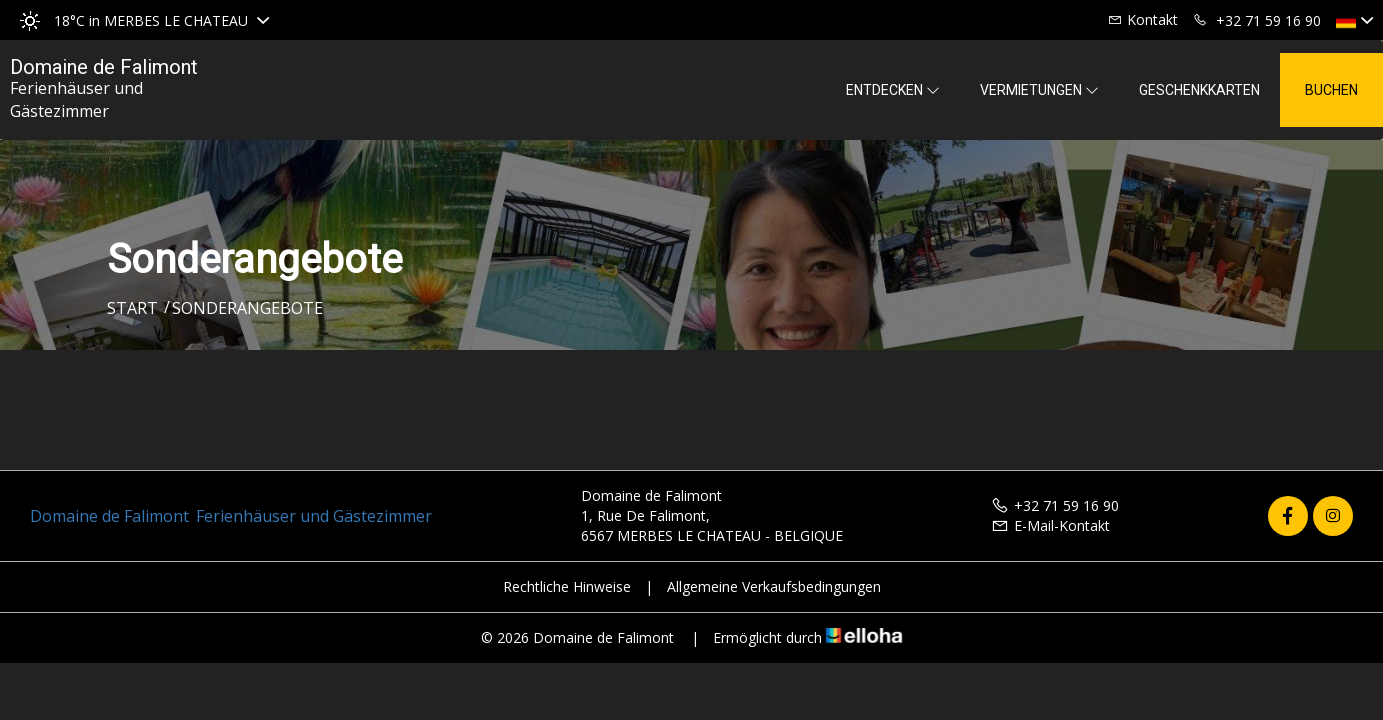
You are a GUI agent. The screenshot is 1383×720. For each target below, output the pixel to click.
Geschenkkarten (1199, 90)
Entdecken (893, 90)
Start (132, 308)
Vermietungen (1039, 90)
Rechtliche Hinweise (567, 586)
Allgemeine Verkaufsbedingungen (774, 586)
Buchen (1331, 90)
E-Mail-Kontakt (1050, 525)
